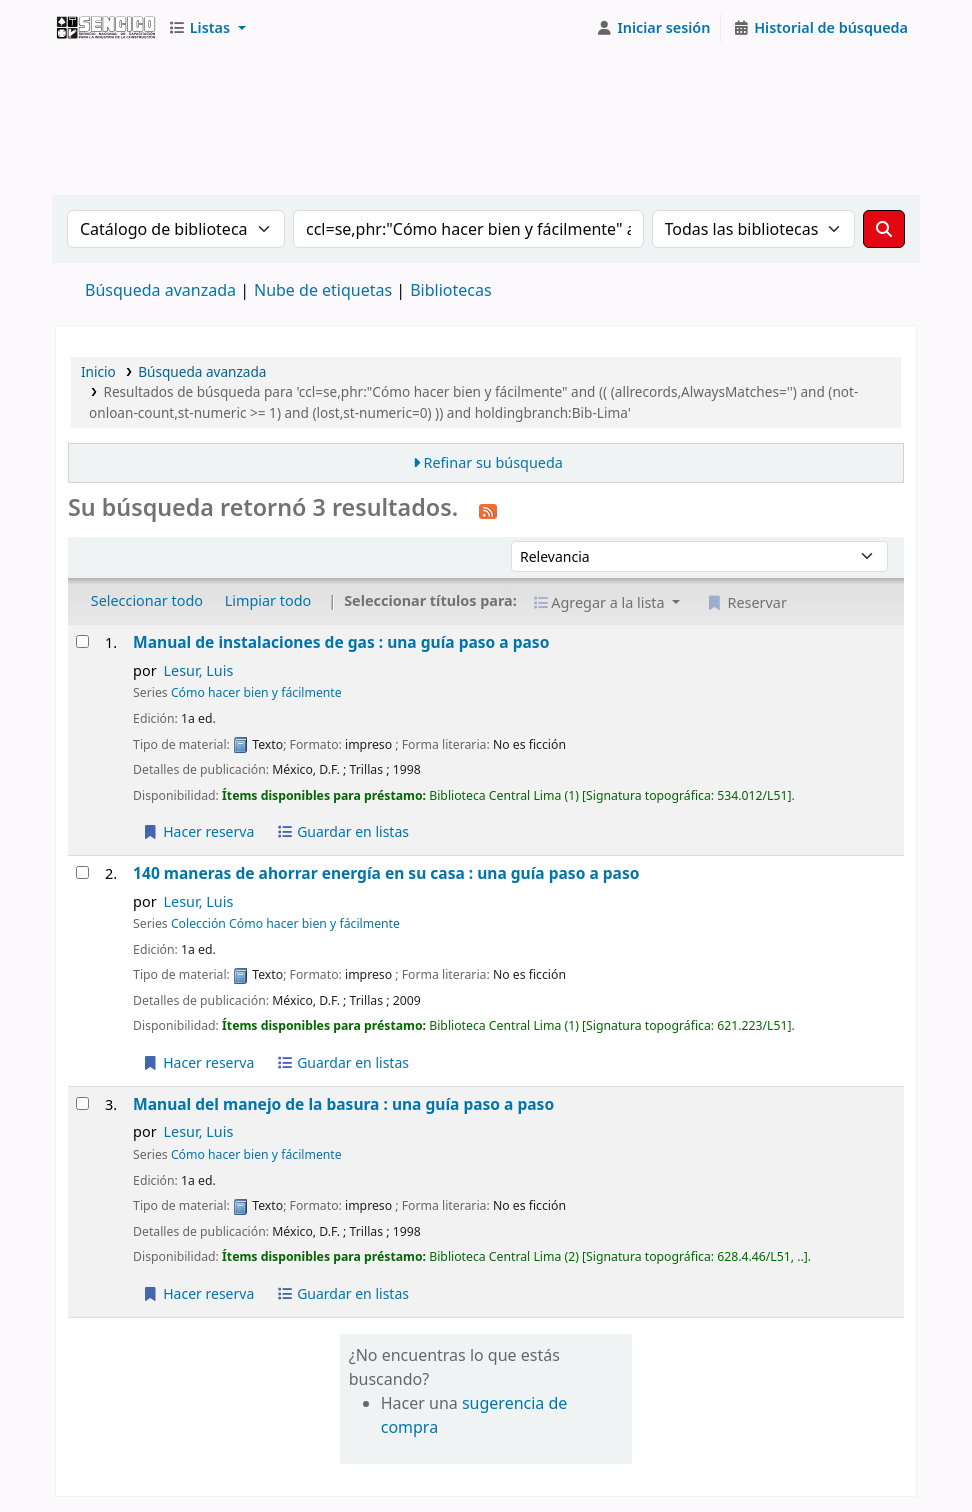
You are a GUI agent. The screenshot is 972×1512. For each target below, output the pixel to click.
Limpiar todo (268, 600)
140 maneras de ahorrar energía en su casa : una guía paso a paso (386, 873)
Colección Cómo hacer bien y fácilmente (285, 923)
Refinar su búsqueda (493, 462)
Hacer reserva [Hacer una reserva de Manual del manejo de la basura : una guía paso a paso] (198, 1293)
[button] (207, 28)
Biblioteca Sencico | (106, 28)
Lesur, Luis (199, 670)
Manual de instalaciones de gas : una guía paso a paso (341, 642)
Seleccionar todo (147, 600)
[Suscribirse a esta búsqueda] (488, 510)
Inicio (98, 371)
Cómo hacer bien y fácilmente (256, 692)
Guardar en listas (342, 831)
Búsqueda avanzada (160, 290)
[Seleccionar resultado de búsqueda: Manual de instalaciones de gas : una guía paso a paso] (82, 641)
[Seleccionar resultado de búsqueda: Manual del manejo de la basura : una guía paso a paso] (82, 1103)
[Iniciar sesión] (653, 28)
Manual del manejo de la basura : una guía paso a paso (343, 1104)
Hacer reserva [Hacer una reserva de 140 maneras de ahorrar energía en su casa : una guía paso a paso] (198, 1062)
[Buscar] (884, 229)
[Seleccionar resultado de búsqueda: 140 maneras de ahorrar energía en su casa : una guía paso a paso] (82, 872)
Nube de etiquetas (323, 290)
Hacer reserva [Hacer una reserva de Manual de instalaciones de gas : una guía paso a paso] (198, 831)
